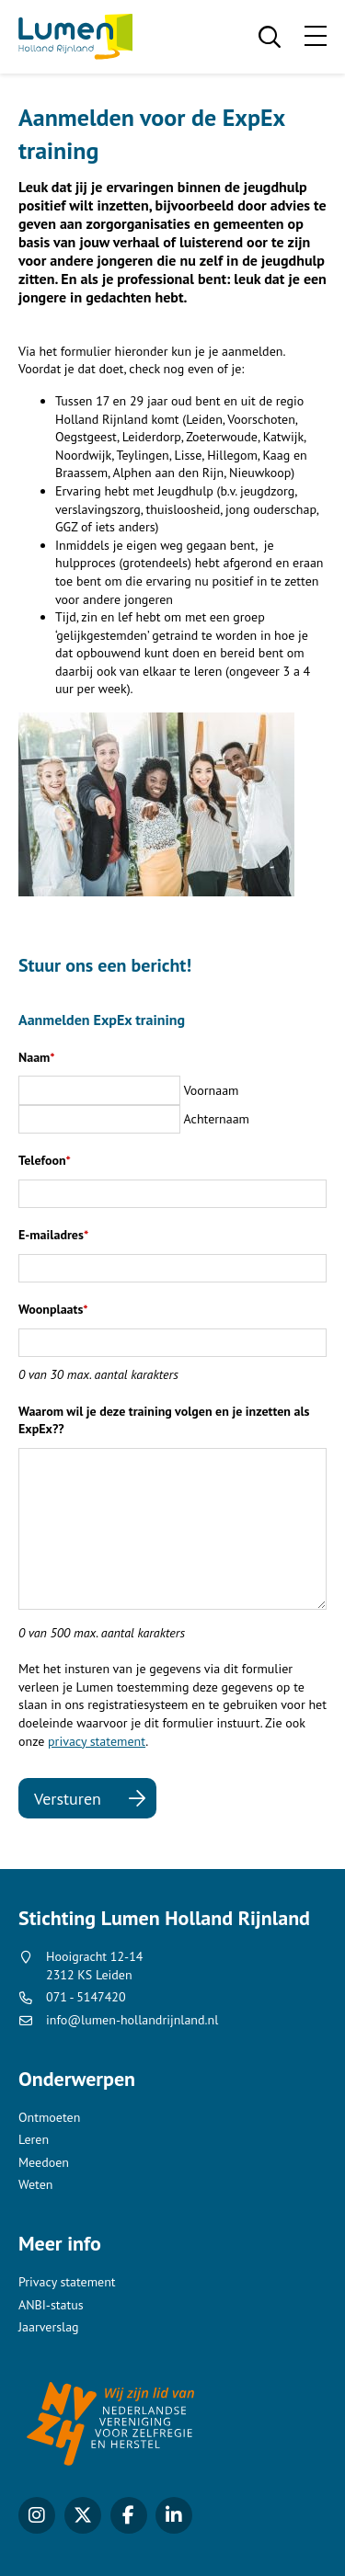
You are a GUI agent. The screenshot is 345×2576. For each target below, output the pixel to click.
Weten (35, 2184)
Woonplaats (53, 1309)
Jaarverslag (48, 2327)
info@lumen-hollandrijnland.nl (132, 2020)
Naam (36, 1057)
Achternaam (216, 1119)
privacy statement (96, 1741)
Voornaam (211, 1090)
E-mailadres (53, 1234)
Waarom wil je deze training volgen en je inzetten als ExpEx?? (163, 1420)
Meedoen (43, 2162)
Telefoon (44, 1160)
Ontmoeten (49, 2117)
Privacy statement (67, 2282)
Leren (33, 2139)
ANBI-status (51, 2305)
